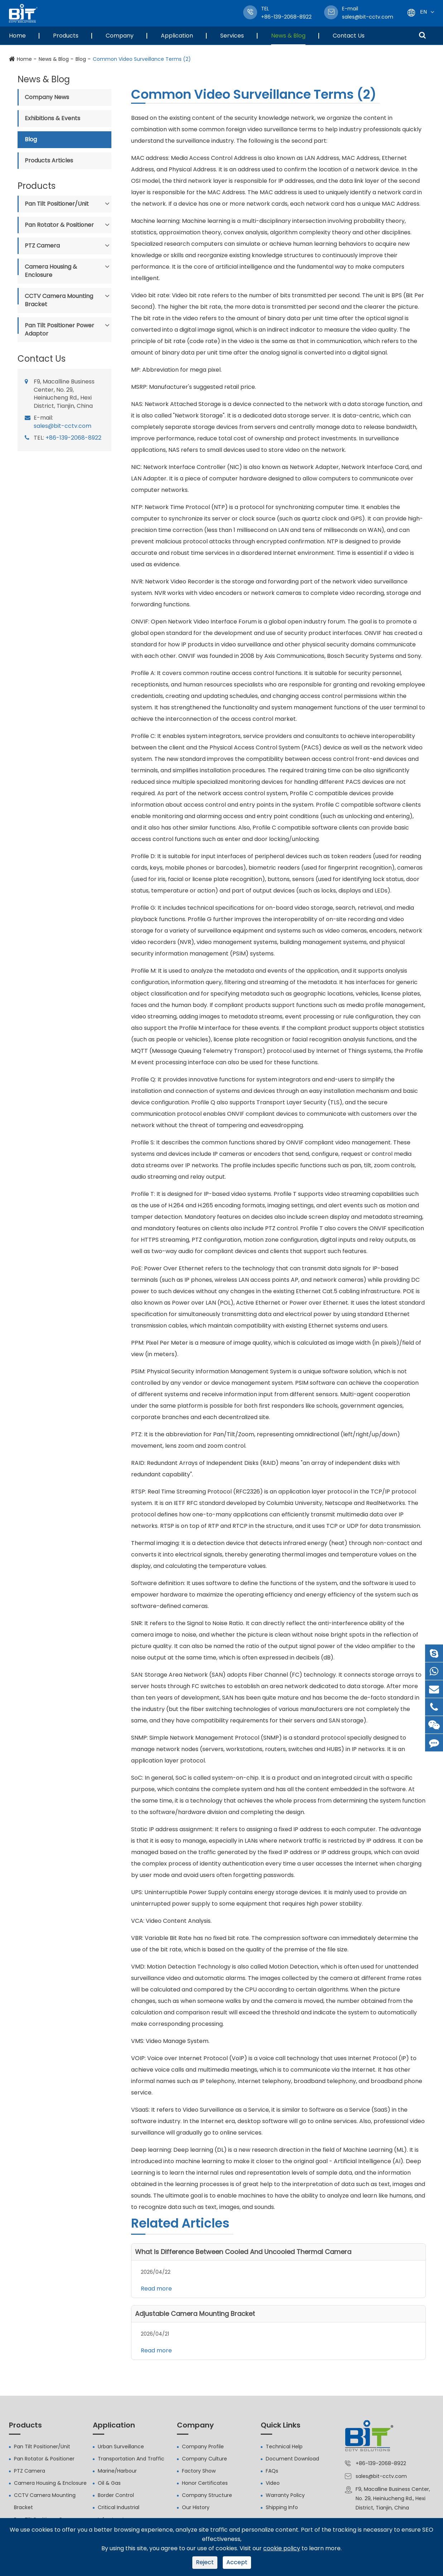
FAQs (272, 2470)
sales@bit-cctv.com (367, 12)
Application (177, 35)
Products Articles (49, 160)
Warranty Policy (285, 2495)
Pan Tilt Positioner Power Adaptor (59, 329)
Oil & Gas (109, 2483)
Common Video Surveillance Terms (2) (142, 59)
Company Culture (204, 2458)
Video (273, 2483)
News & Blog (288, 35)
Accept (236, 2562)
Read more (156, 2288)
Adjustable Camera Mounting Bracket (195, 2313)
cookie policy (281, 2548)
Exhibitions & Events (52, 118)
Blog (81, 59)
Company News (47, 97)
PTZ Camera (42, 245)
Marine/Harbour (117, 2470)
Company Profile (203, 2446)
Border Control (116, 2495)
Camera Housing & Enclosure (51, 271)
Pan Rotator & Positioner (59, 225)
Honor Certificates (205, 2483)
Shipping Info (282, 2507)
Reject (205, 2562)
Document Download (292, 2458)
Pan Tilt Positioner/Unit (57, 204)
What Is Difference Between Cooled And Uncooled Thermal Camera (243, 2251)
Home (17, 35)
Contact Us (349, 35)
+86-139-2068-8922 (73, 438)
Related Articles (180, 2223)
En (423, 12)
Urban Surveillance (121, 2446)
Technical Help (284, 2446)
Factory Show (199, 2470)
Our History (196, 2507)
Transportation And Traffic (131, 2458)
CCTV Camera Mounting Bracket (59, 300)
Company (120, 35)
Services (232, 35)
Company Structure (207, 2495)
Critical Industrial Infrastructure (118, 2513)
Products (65, 35)
